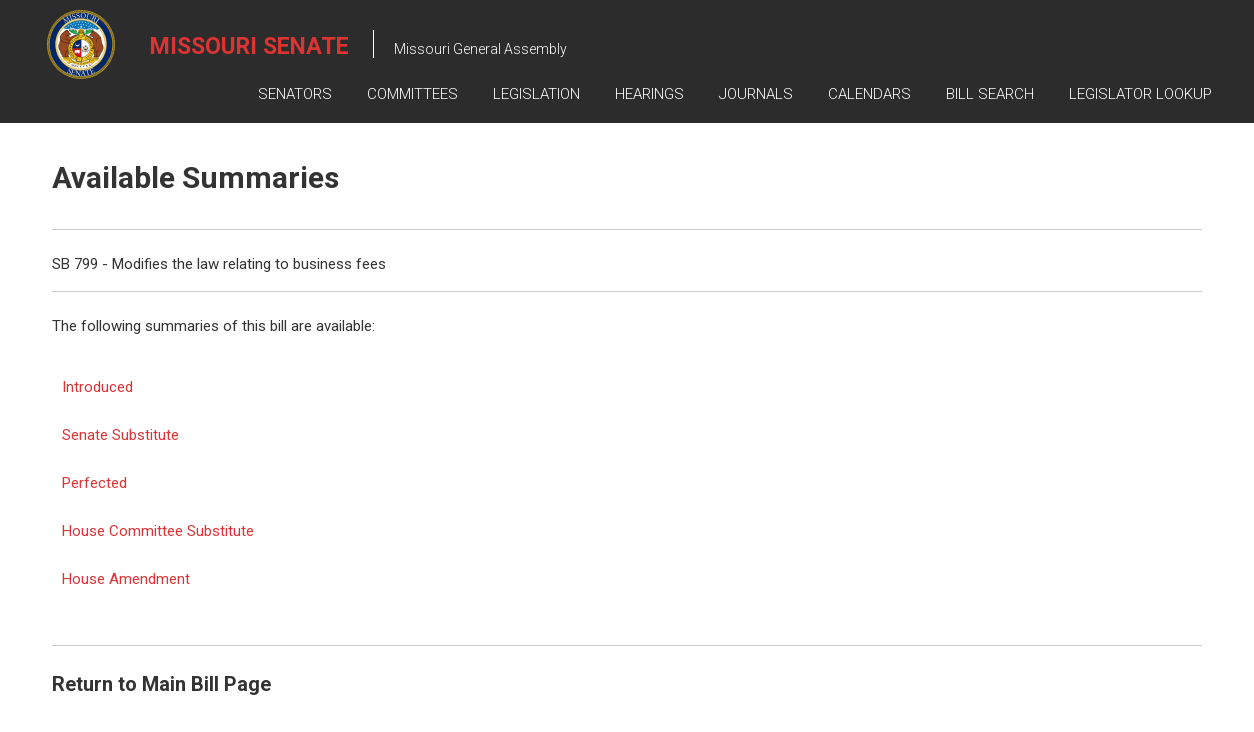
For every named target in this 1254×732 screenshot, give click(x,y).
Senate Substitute (120, 435)
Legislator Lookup (1140, 94)
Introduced (97, 387)
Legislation (536, 94)
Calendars (869, 94)
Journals (756, 94)
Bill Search (990, 94)
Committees (412, 94)
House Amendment (126, 579)
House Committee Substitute (158, 531)
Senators (295, 94)
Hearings (649, 94)
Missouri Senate (249, 46)
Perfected (94, 483)
